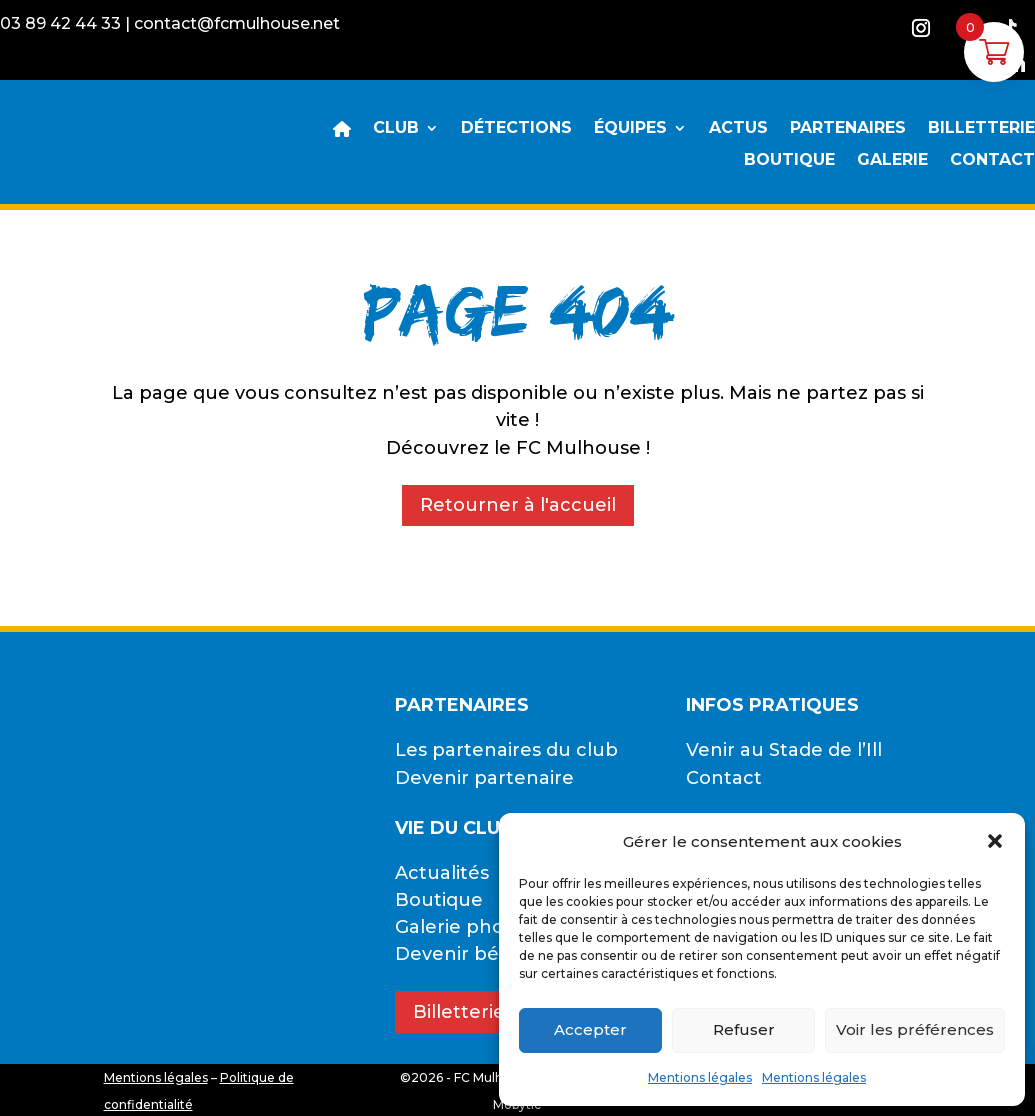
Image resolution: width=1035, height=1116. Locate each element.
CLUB (396, 129)
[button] (995, 841)
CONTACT (992, 161)
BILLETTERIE (981, 129)
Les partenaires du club (506, 750)
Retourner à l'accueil (518, 505)
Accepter (590, 1029)
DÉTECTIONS (516, 129)
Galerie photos (464, 927)
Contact (724, 778)
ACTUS (738, 129)
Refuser (744, 1029)
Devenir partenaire (484, 778)
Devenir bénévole (479, 954)
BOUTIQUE (789, 161)
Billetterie (459, 1012)
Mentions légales (700, 1077)
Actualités (442, 873)
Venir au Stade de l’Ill (784, 750)
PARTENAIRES (848, 129)
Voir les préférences (915, 1029)
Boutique (439, 900)
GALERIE (892, 161)
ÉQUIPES (630, 129)
